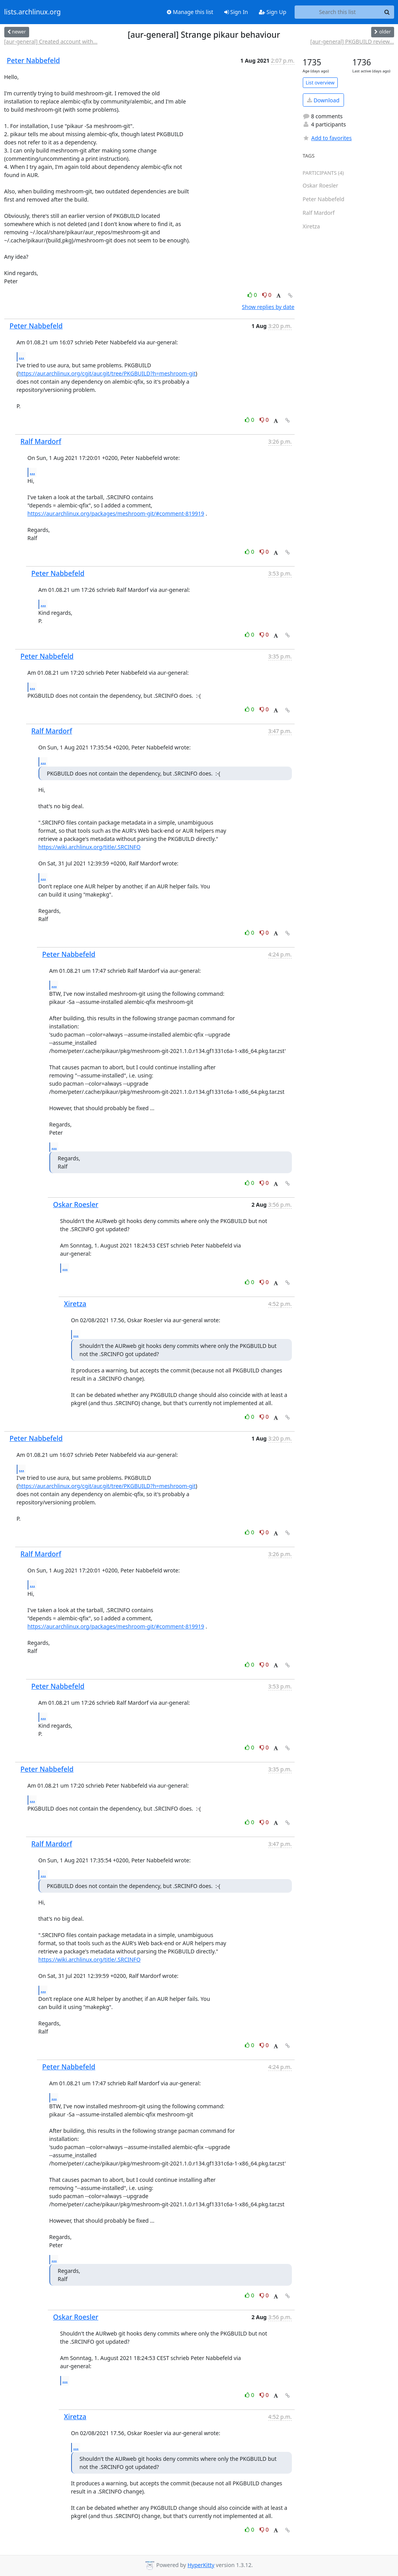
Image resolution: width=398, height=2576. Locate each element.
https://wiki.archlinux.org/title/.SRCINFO (89, 847)
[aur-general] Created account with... (51, 41)
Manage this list (190, 12)
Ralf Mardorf (41, 441)
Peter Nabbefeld (33, 60)
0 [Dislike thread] (267, 294)
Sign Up (272, 12)
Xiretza (75, 1303)
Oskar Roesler (75, 1204)
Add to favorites (327, 138)
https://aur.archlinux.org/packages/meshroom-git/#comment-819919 (116, 513)
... (21, 356)
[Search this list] (338, 12)
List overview (320, 82)
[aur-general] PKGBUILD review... (352, 41)
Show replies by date (268, 307)
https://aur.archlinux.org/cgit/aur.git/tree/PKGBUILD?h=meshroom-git (107, 373)
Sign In (236, 12)
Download (323, 100)
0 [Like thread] (253, 294)
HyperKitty (200, 2565)
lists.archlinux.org (32, 12)
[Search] (387, 12)
